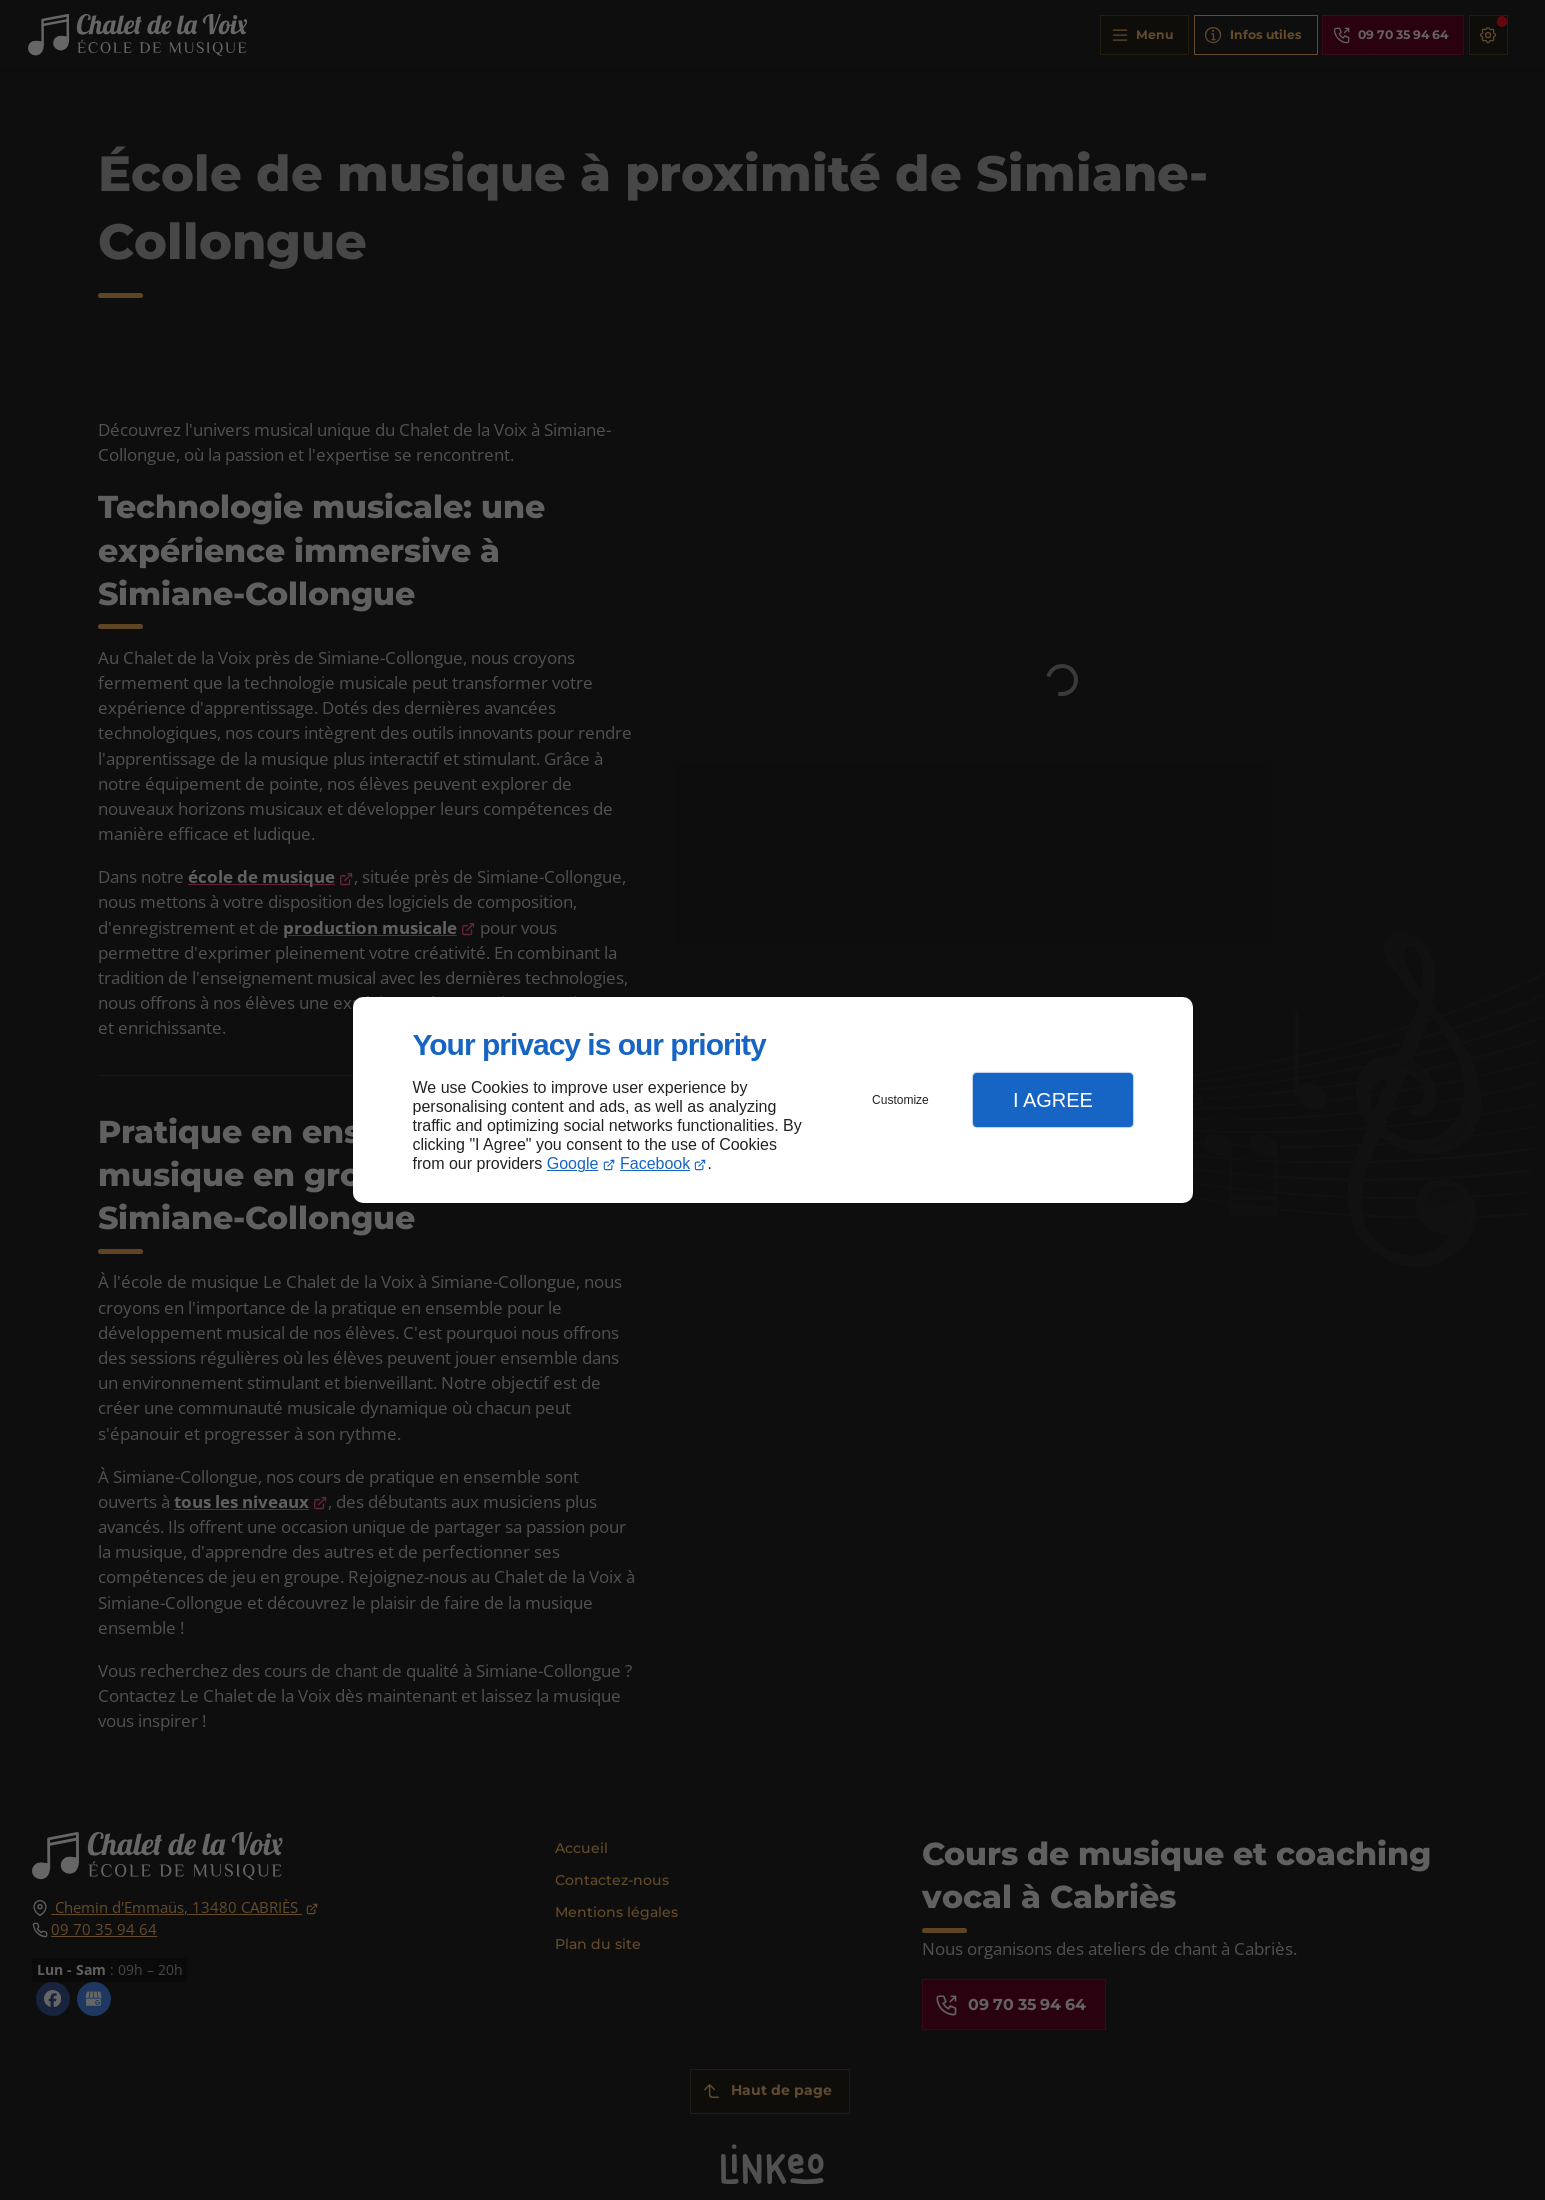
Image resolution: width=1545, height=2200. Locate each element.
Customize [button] (900, 1100)
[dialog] (773, 1100)
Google (573, 1163)
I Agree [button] (1053, 1100)
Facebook (655, 1163)
